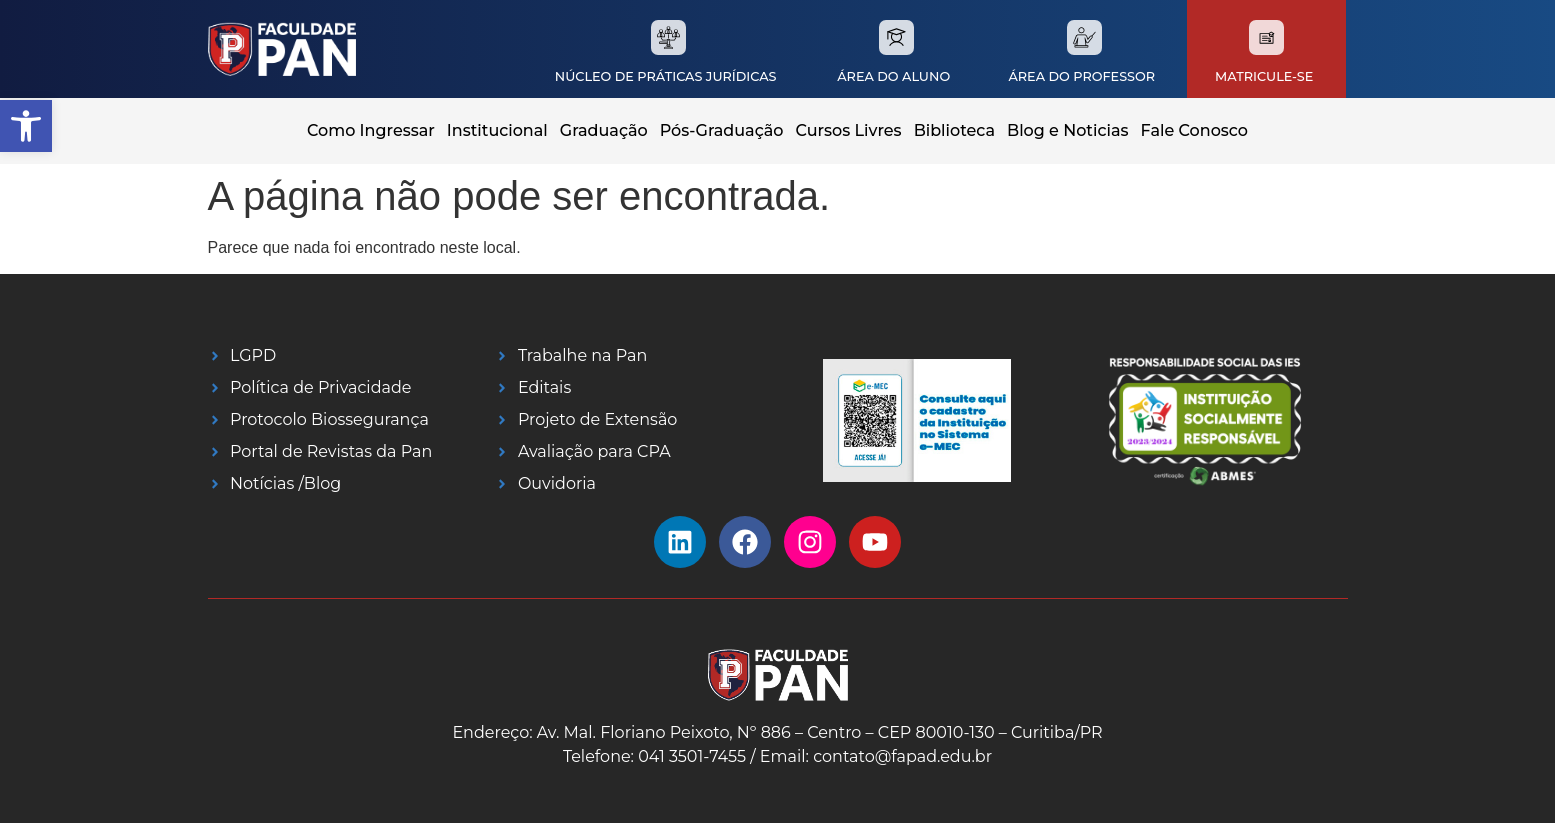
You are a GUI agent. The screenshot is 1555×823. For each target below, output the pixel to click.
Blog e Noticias (1068, 130)
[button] (26, 126)
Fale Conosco (1194, 130)
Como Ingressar (371, 130)
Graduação (604, 130)
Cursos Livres (849, 130)
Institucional (497, 130)
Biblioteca (954, 130)
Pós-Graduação (722, 130)
